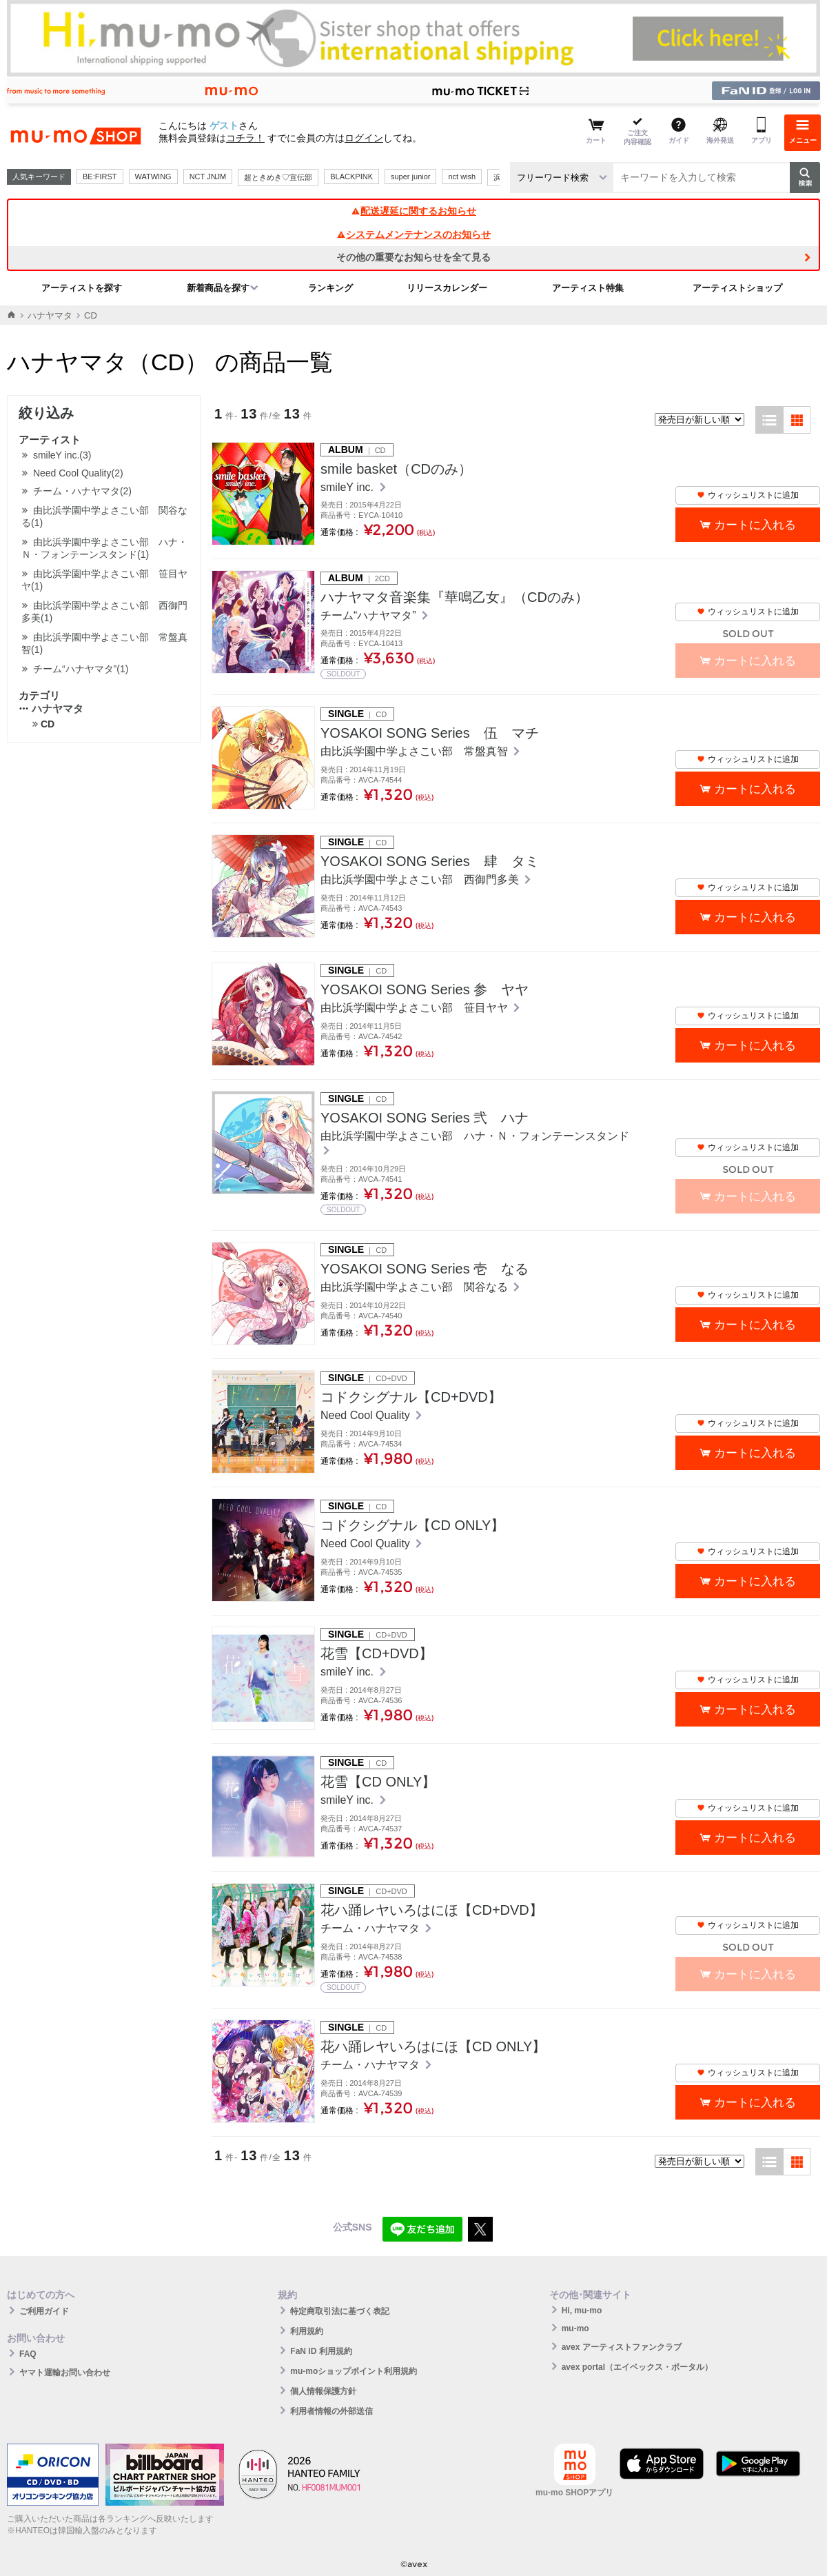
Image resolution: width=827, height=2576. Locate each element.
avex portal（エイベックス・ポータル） (637, 2367)
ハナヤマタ (50, 315)
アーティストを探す (81, 288)
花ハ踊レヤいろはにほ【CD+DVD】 (431, 1910)
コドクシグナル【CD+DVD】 (411, 1397)
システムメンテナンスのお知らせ (413, 234)
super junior (410, 176)
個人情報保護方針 (323, 2391)
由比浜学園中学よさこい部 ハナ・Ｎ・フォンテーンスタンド (474, 1136)
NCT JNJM (208, 176)
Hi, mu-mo (582, 2310)
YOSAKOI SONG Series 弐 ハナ (424, 1117)
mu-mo (575, 2328)
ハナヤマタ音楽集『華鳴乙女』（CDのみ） (454, 597)
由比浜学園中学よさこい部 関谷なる (415, 1287)
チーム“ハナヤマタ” (369, 615)
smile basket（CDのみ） (396, 468)
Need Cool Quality (366, 1415)
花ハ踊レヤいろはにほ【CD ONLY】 (433, 2046)
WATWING (153, 176)
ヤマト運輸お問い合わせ (64, 2372)
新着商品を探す (218, 288)
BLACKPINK (351, 176)
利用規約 (306, 2331)
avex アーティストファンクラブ (622, 2347)
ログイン (364, 137)
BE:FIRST (100, 176)
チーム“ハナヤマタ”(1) (80, 668)
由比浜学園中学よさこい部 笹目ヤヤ (415, 1008)
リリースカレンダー (447, 288)
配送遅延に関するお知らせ (413, 211)
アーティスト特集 (588, 288)
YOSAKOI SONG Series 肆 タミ (429, 861)
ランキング (330, 288)
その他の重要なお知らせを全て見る (413, 257)
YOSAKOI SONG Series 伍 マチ (429, 733)
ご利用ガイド (44, 2311)
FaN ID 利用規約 (320, 2351)
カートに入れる (755, 525)
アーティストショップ (737, 288)
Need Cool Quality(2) (78, 473)
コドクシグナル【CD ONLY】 (412, 1525)
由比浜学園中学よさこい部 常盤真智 (415, 751)
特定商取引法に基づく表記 (339, 2311)
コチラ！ (245, 137)
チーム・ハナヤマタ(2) (82, 490)
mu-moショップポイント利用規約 (353, 2371)
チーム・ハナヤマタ (371, 1928)
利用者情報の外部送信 (331, 2411)
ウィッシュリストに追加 (748, 495)
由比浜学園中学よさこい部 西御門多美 (421, 879)
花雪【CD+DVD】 (376, 1653)
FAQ (28, 2354)
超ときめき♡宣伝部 (278, 177)
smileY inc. (348, 487)
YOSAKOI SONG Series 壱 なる (424, 1268)
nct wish (462, 176)
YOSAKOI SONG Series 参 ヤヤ (424, 989)
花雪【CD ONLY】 (378, 1781)
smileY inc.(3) (62, 455)
